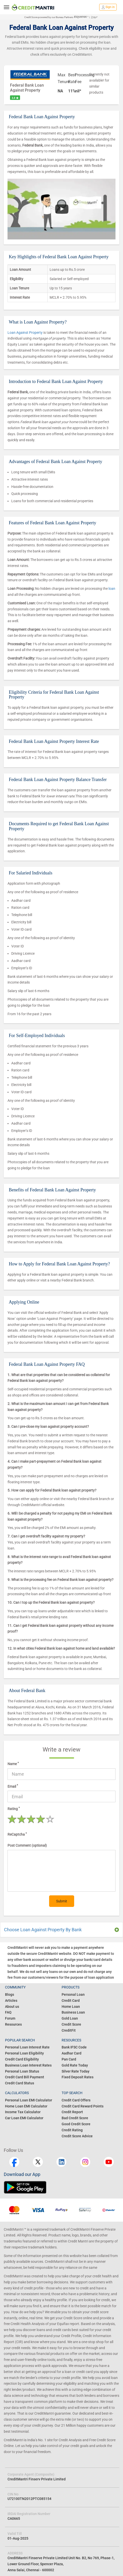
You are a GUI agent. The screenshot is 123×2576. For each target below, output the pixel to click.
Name (13, 1763)
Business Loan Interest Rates (28, 2065)
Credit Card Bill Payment (24, 2077)
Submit (61, 1901)
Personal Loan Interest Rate (27, 2047)
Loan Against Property (25, 333)
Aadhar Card (71, 2053)
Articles (11, 2001)
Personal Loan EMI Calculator (28, 2100)
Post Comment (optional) (27, 1845)
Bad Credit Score (75, 2118)
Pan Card (69, 2059)
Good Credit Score (76, 2124)
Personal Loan (73, 1994)
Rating (14, 1808)
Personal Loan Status (22, 2071)
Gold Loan (70, 2018)
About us (12, 2007)
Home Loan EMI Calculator (26, 2106)
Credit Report (72, 2112)
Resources (13, 2024)
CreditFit (69, 2030)
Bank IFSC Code (74, 2047)
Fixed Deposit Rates (77, 2077)
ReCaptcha (17, 1834)
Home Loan (71, 2007)
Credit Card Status (19, 2083)
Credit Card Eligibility (22, 2059)
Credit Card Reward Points (82, 2106)
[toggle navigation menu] (6, 7)
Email (13, 1786)
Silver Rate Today (75, 2071)
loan (111, 589)
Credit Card (71, 2001)
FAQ (8, 2012)
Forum (10, 2018)
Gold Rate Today (75, 2065)
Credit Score (71, 2024)
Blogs (9, 1994)
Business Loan (73, 2012)
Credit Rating (72, 2130)
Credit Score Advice (77, 2136)
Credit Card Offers (76, 2100)
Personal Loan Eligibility (24, 2053)
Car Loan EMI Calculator (24, 2118)
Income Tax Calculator (23, 2112)
